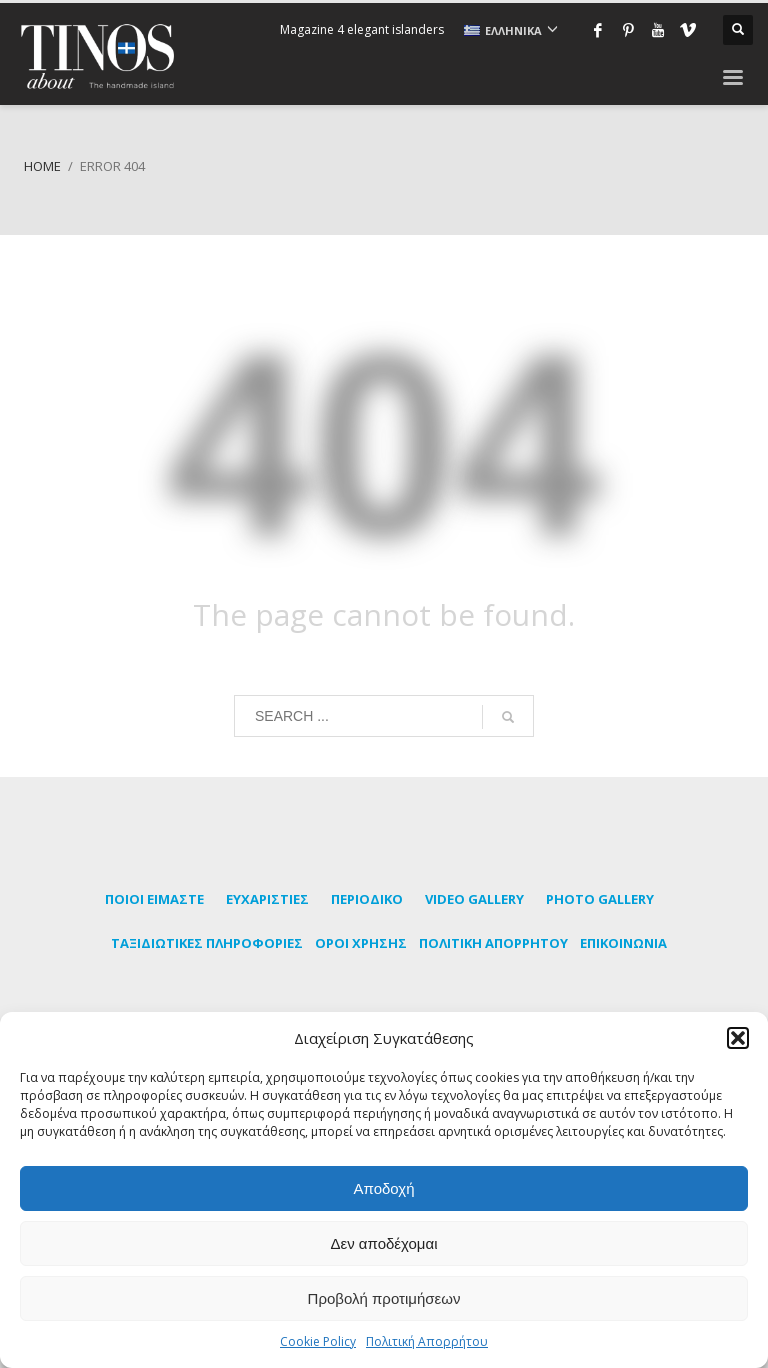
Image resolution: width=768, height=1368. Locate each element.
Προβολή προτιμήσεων (384, 1298)
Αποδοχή (384, 1188)
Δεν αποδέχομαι (383, 1243)
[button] (738, 1038)
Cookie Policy (318, 1341)
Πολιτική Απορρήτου (427, 1341)
